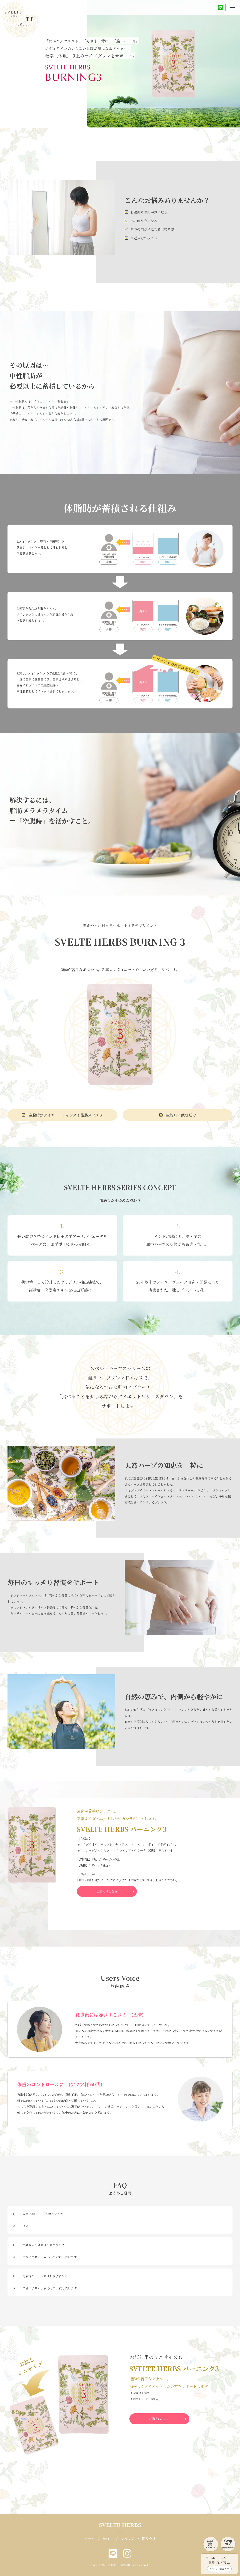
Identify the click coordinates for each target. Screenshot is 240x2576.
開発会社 (149, 2539)
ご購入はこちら (106, 1891)
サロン (108, 2539)
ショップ (127, 2539)
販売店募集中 (228, 2544)
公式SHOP (210, 2544)
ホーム (89, 2539)
